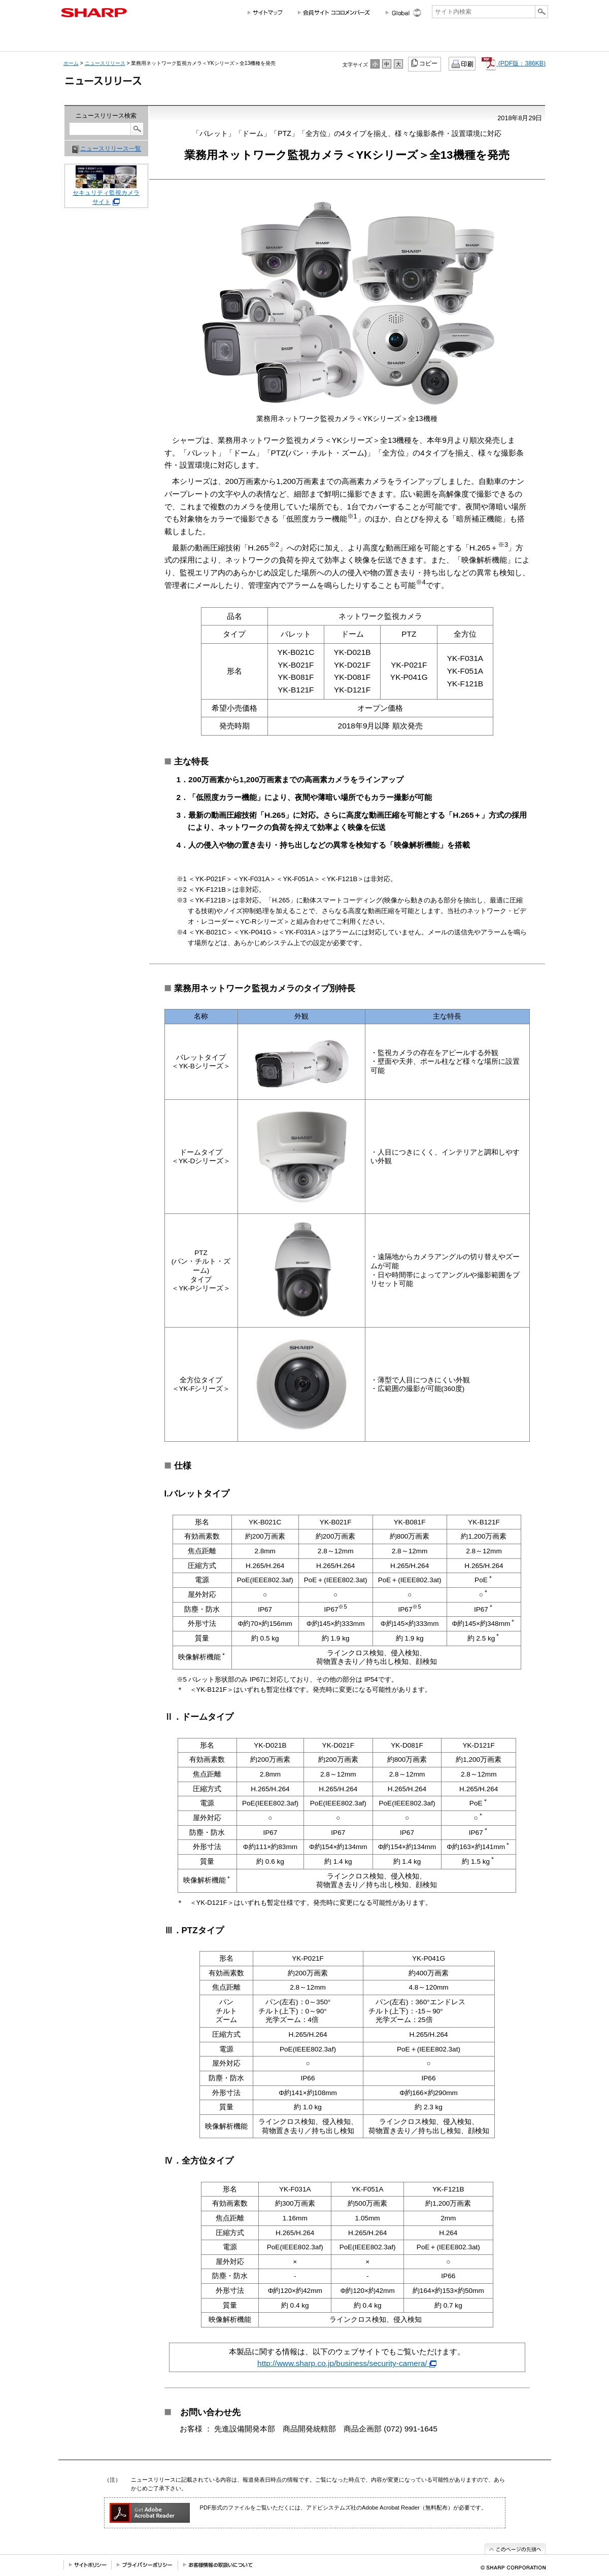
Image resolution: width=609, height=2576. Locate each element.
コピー (425, 63)
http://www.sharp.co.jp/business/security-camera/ (346, 2363)
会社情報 (83, 39)
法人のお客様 (244, 39)
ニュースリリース (461, 39)
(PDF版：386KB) (514, 63)
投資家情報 (314, 39)
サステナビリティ (364, 39)
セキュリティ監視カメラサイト (106, 188)
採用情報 (410, 39)
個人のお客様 (151, 39)
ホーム (71, 63)
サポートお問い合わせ (520, 39)
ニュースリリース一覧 (110, 148)
